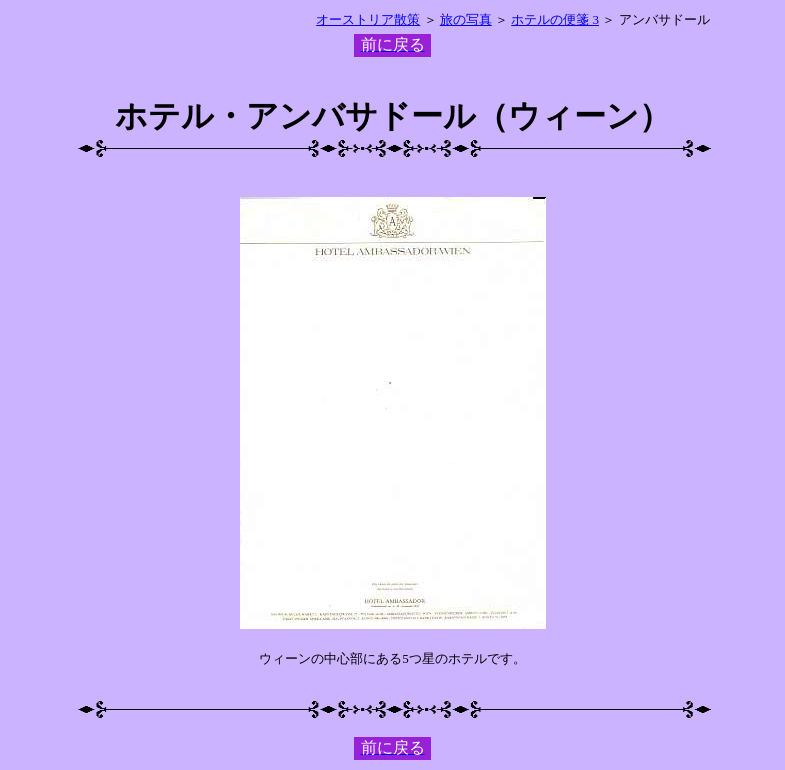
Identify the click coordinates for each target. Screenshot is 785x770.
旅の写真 (466, 19)
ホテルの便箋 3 (555, 19)
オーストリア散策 (368, 19)
